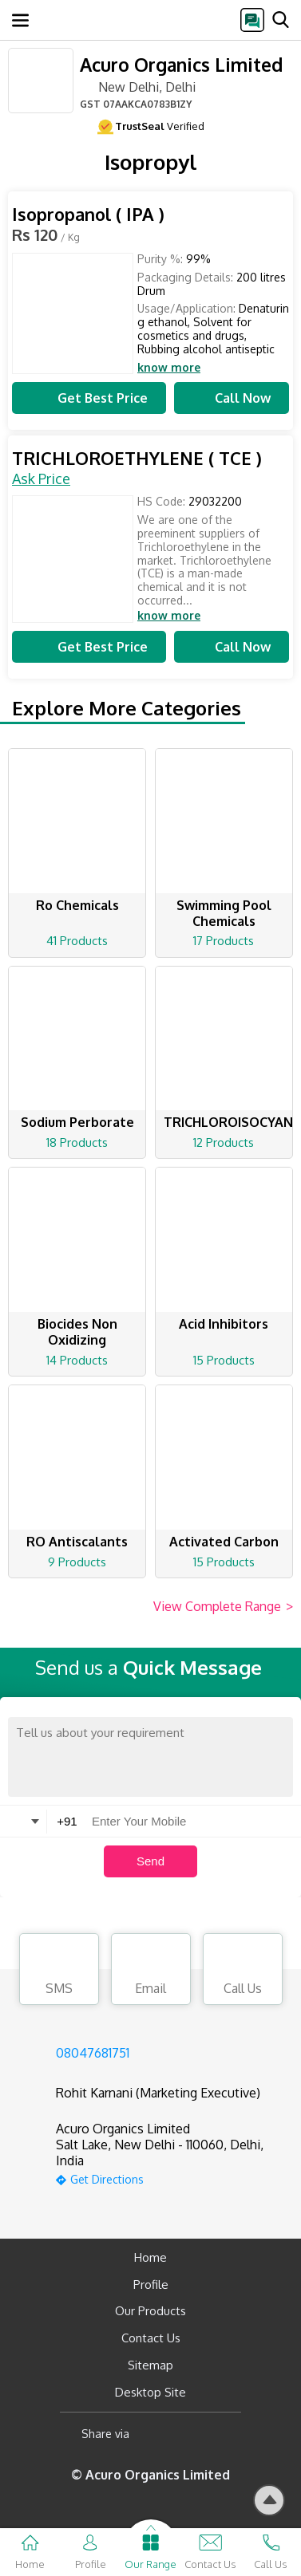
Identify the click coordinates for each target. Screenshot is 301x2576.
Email (151, 1971)
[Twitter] (223, 2433)
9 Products (77, 1562)
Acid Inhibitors (223, 1324)
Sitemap (150, 2365)
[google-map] (170, 2177)
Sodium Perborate (77, 1122)
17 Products (223, 940)
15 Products (224, 1360)
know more (168, 367)
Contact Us (150, 2338)
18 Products (77, 1142)
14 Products (77, 1360)
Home (150, 2257)
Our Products (150, 2310)
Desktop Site (150, 2392)
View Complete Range (223, 1607)
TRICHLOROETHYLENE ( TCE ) (137, 458)
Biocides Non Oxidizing (77, 1332)
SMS (59, 1971)
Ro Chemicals (77, 905)
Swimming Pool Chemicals (223, 913)
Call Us (243, 1971)
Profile (150, 2284)
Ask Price (41, 478)
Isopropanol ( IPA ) (88, 214)
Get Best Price (89, 398)
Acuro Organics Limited (181, 64)
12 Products (223, 1142)
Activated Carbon (224, 1542)
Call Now (231, 398)
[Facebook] (154, 2433)
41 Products (77, 940)
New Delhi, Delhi (138, 86)
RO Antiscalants (77, 1542)
